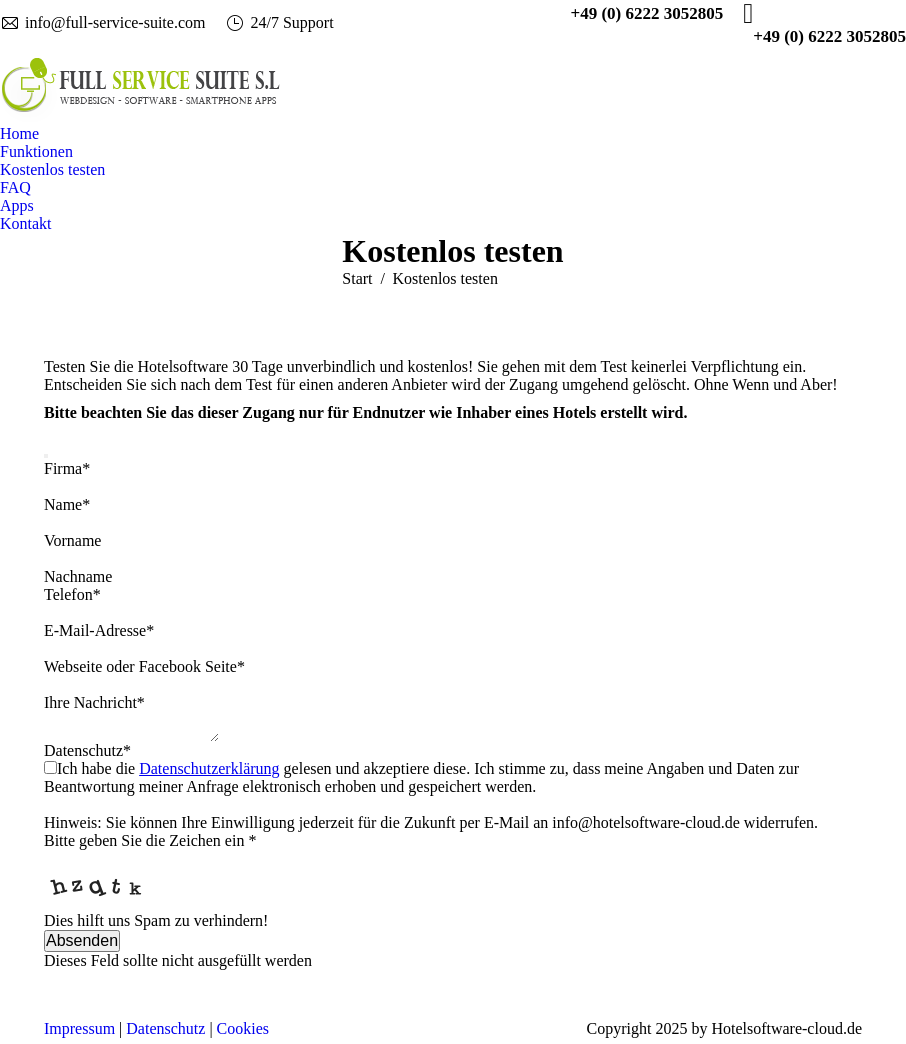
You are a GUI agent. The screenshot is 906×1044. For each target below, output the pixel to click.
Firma (67, 468)
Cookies (243, 1034)
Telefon (72, 594)
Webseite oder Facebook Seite (144, 666)
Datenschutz (87, 756)
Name (67, 504)
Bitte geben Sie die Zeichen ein (150, 846)
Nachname (78, 576)
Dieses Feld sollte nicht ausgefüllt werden (178, 966)
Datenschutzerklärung (209, 774)
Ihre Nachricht (94, 702)
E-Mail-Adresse (99, 630)
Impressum (79, 1034)
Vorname (72, 540)
